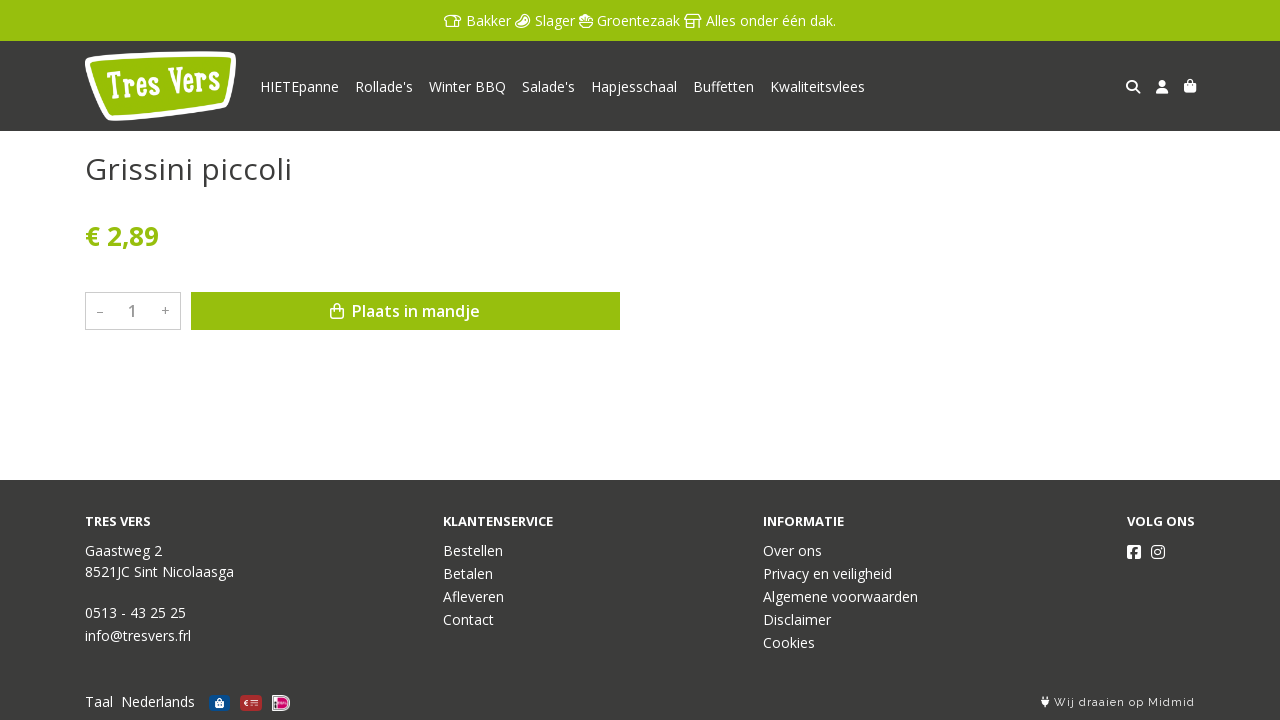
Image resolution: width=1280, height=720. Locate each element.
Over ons (792, 550)
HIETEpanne (299, 86)
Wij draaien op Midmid (1118, 702)
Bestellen (473, 550)
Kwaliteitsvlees (817, 86)
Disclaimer (797, 619)
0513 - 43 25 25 (135, 612)
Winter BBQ (467, 86)
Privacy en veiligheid (827, 573)
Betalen (468, 573)
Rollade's (384, 86)
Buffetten (723, 86)
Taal (99, 701)
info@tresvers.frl (138, 635)
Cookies (789, 642)
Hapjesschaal (634, 86)
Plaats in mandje (405, 311)
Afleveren (473, 596)
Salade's (548, 86)
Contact (468, 619)
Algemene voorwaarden (840, 596)
